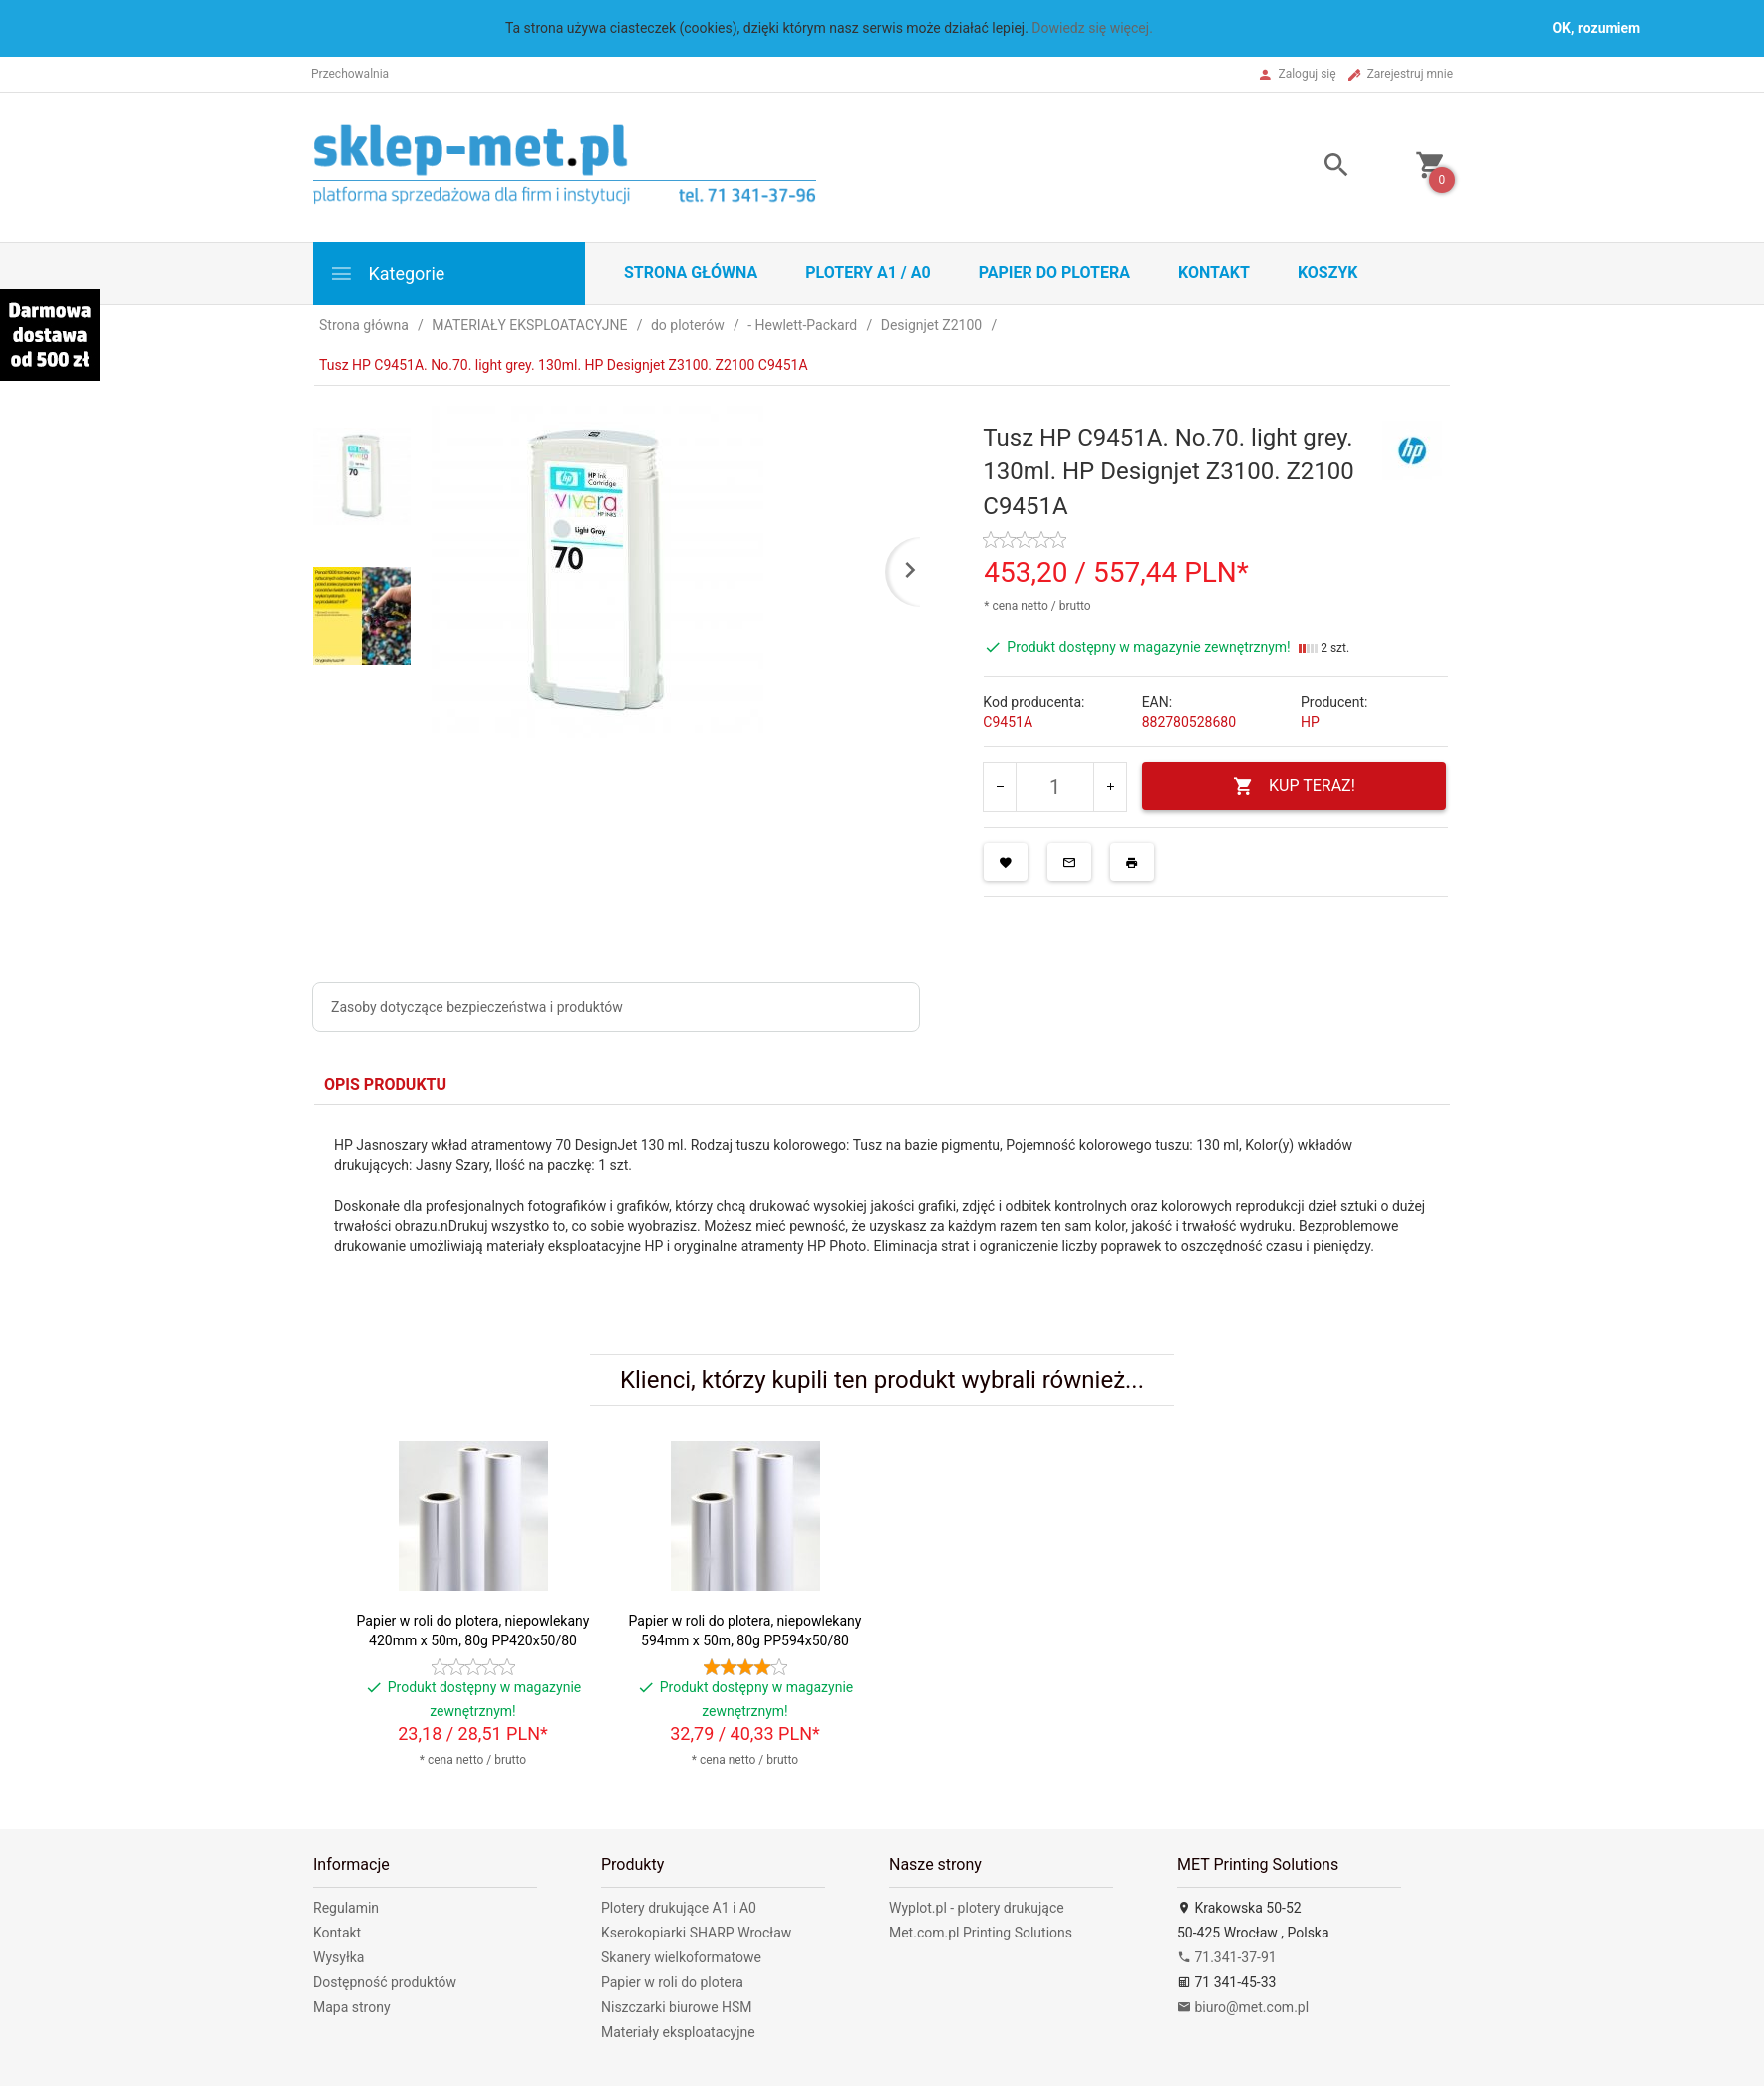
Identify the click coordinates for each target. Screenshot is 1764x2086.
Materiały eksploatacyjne (678, 2032)
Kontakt (1214, 272)
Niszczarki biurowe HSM (676, 2007)
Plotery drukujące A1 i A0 (678, 1908)
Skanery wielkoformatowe (681, 1957)
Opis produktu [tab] (385, 1084)
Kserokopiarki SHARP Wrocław (696, 1932)
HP (1310, 722)
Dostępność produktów (384, 1982)
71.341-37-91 (1227, 1957)
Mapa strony (352, 2007)
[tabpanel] (882, 1215)
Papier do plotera (1054, 272)
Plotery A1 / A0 (867, 272)
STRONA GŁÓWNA (690, 272)
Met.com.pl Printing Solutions (980, 1932)
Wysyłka (338, 1957)
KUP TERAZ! (1294, 786)
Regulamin (346, 1908)
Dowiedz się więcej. (1092, 28)
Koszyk (1328, 272)
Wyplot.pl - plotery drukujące (976, 1908)
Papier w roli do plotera (672, 1982)
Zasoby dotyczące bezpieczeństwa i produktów (477, 1007)
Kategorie (386, 273)
